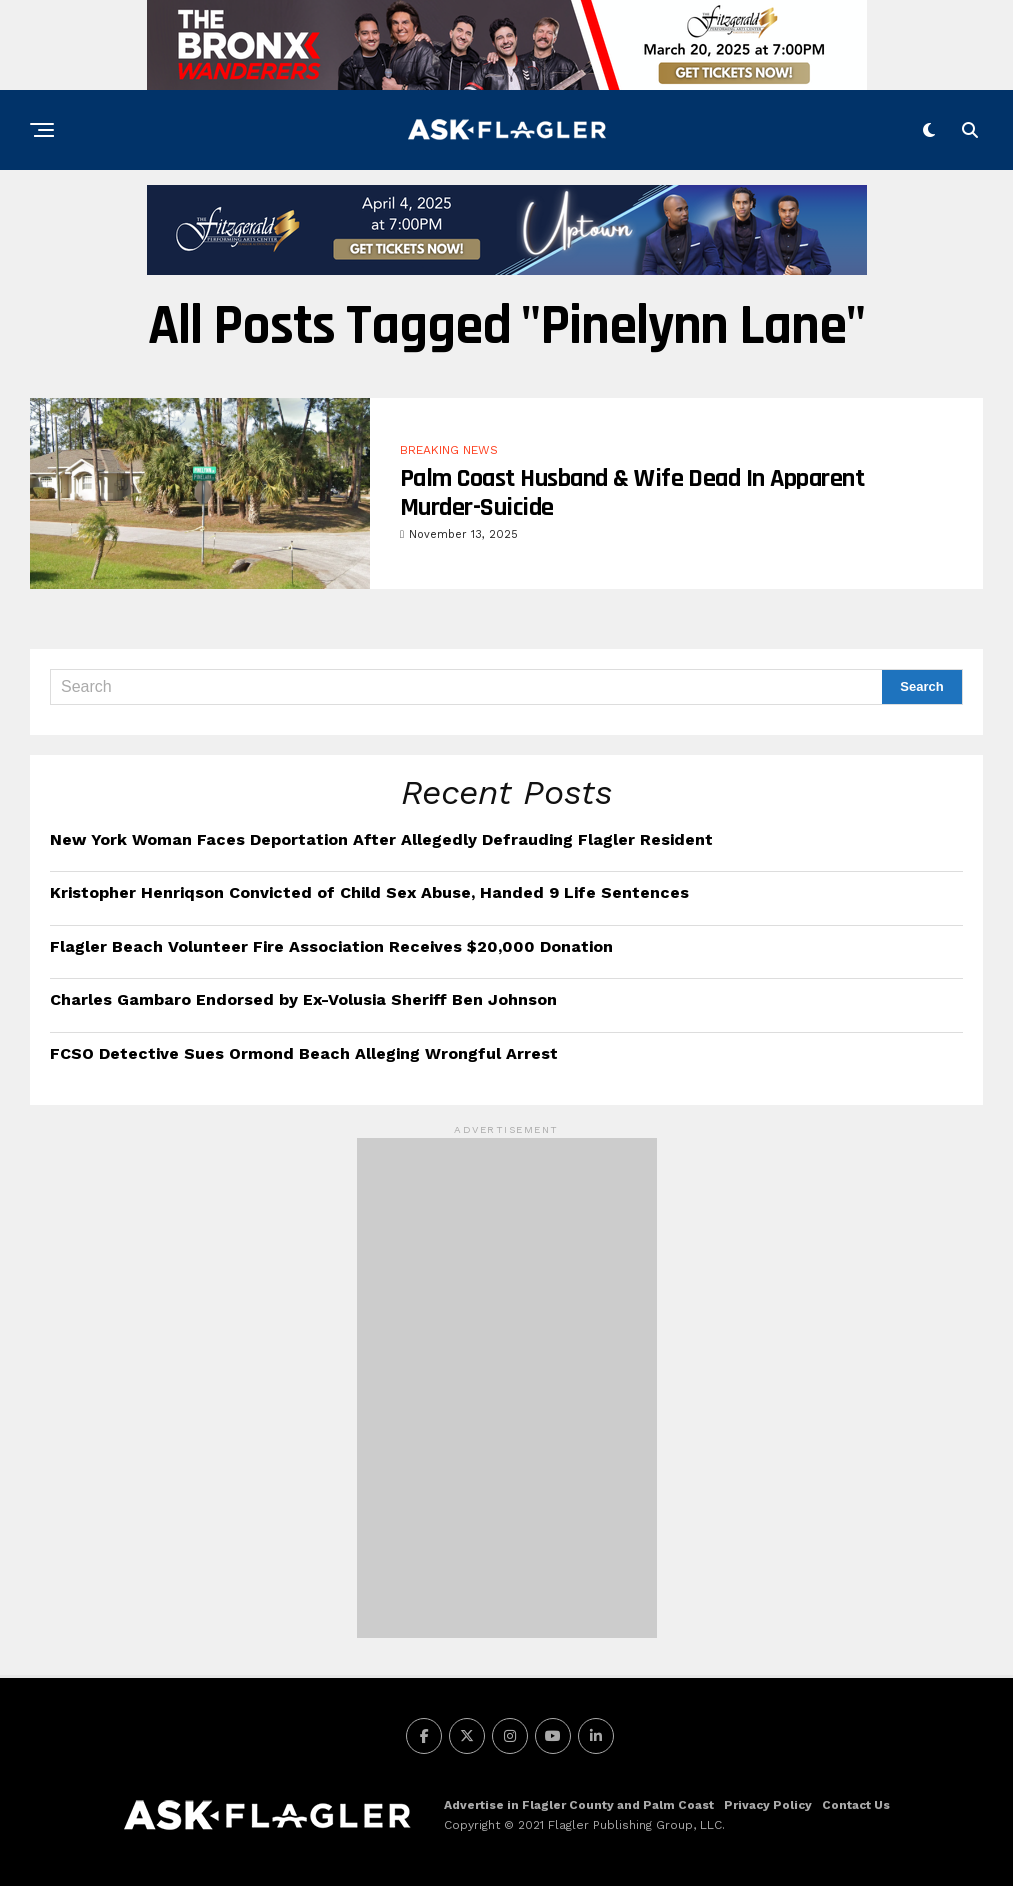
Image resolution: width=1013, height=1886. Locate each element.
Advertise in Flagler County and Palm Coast (579, 1805)
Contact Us (856, 1805)
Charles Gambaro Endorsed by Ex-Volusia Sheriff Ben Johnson (303, 999)
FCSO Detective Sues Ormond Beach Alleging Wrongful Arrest (304, 1053)
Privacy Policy (768, 1805)
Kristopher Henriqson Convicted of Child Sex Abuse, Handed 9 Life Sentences (369, 892)
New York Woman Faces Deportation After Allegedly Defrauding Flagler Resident (381, 839)
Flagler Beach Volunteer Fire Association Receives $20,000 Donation (331, 946)
